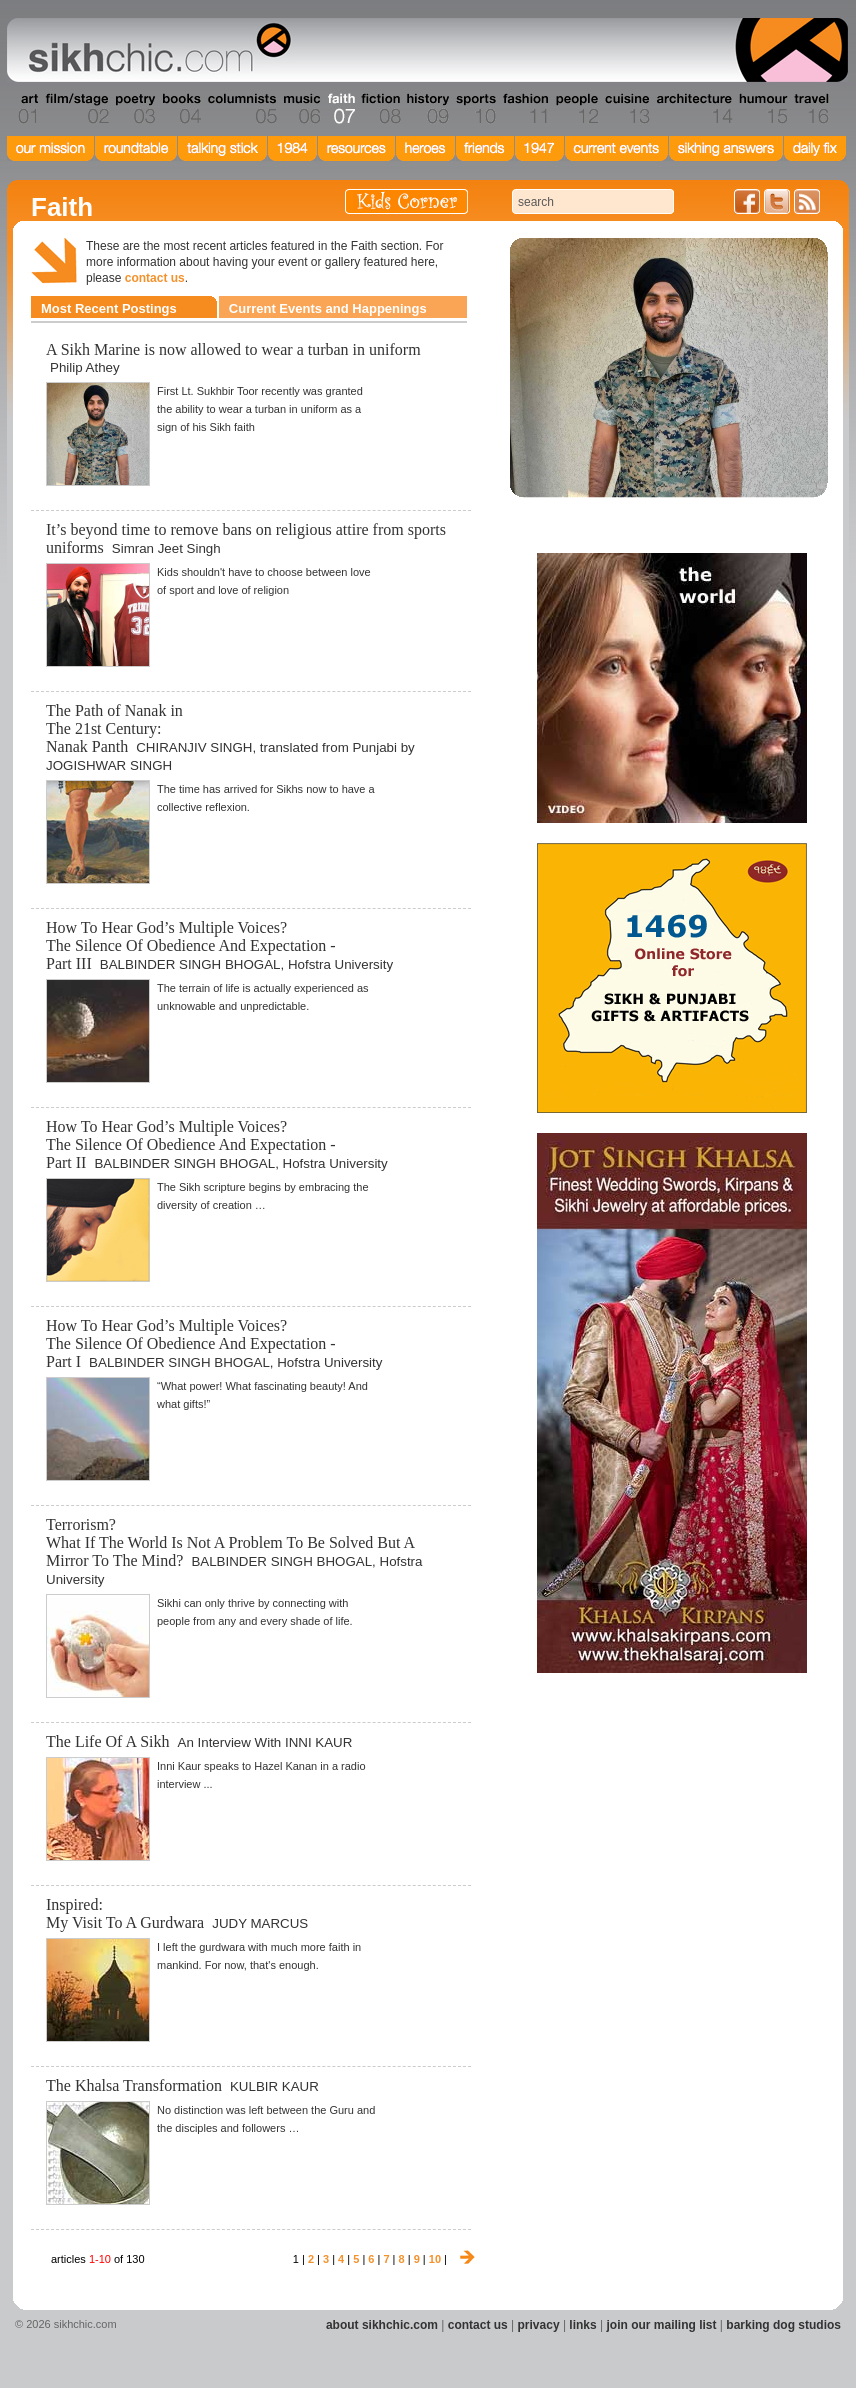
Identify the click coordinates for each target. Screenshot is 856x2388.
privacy (539, 2325)
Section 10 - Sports (474, 109)
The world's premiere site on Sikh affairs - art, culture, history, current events (155, 50)
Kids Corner (406, 201)
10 (435, 2259)
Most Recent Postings (109, 308)
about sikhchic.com (382, 2325)
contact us (155, 278)
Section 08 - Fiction (379, 109)
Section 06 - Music (300, 109)
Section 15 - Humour (762, 109)
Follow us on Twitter (777, 201)
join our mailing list (662, 2325)
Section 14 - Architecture (692, 109)
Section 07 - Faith (339, 109)
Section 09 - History (426, 109)
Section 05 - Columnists (241, 109)
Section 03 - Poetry (133, 109)
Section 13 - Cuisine (626, 109)
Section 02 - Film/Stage (75, 109)
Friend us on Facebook (747, 201)
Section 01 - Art (23, 109)
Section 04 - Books (179, 109)
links (582, 2325)
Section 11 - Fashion (524, 109)
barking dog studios (783, 2325)
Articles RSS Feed (807, 201)
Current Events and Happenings (328, 308)
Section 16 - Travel (809, 109)
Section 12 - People (576, 109)
